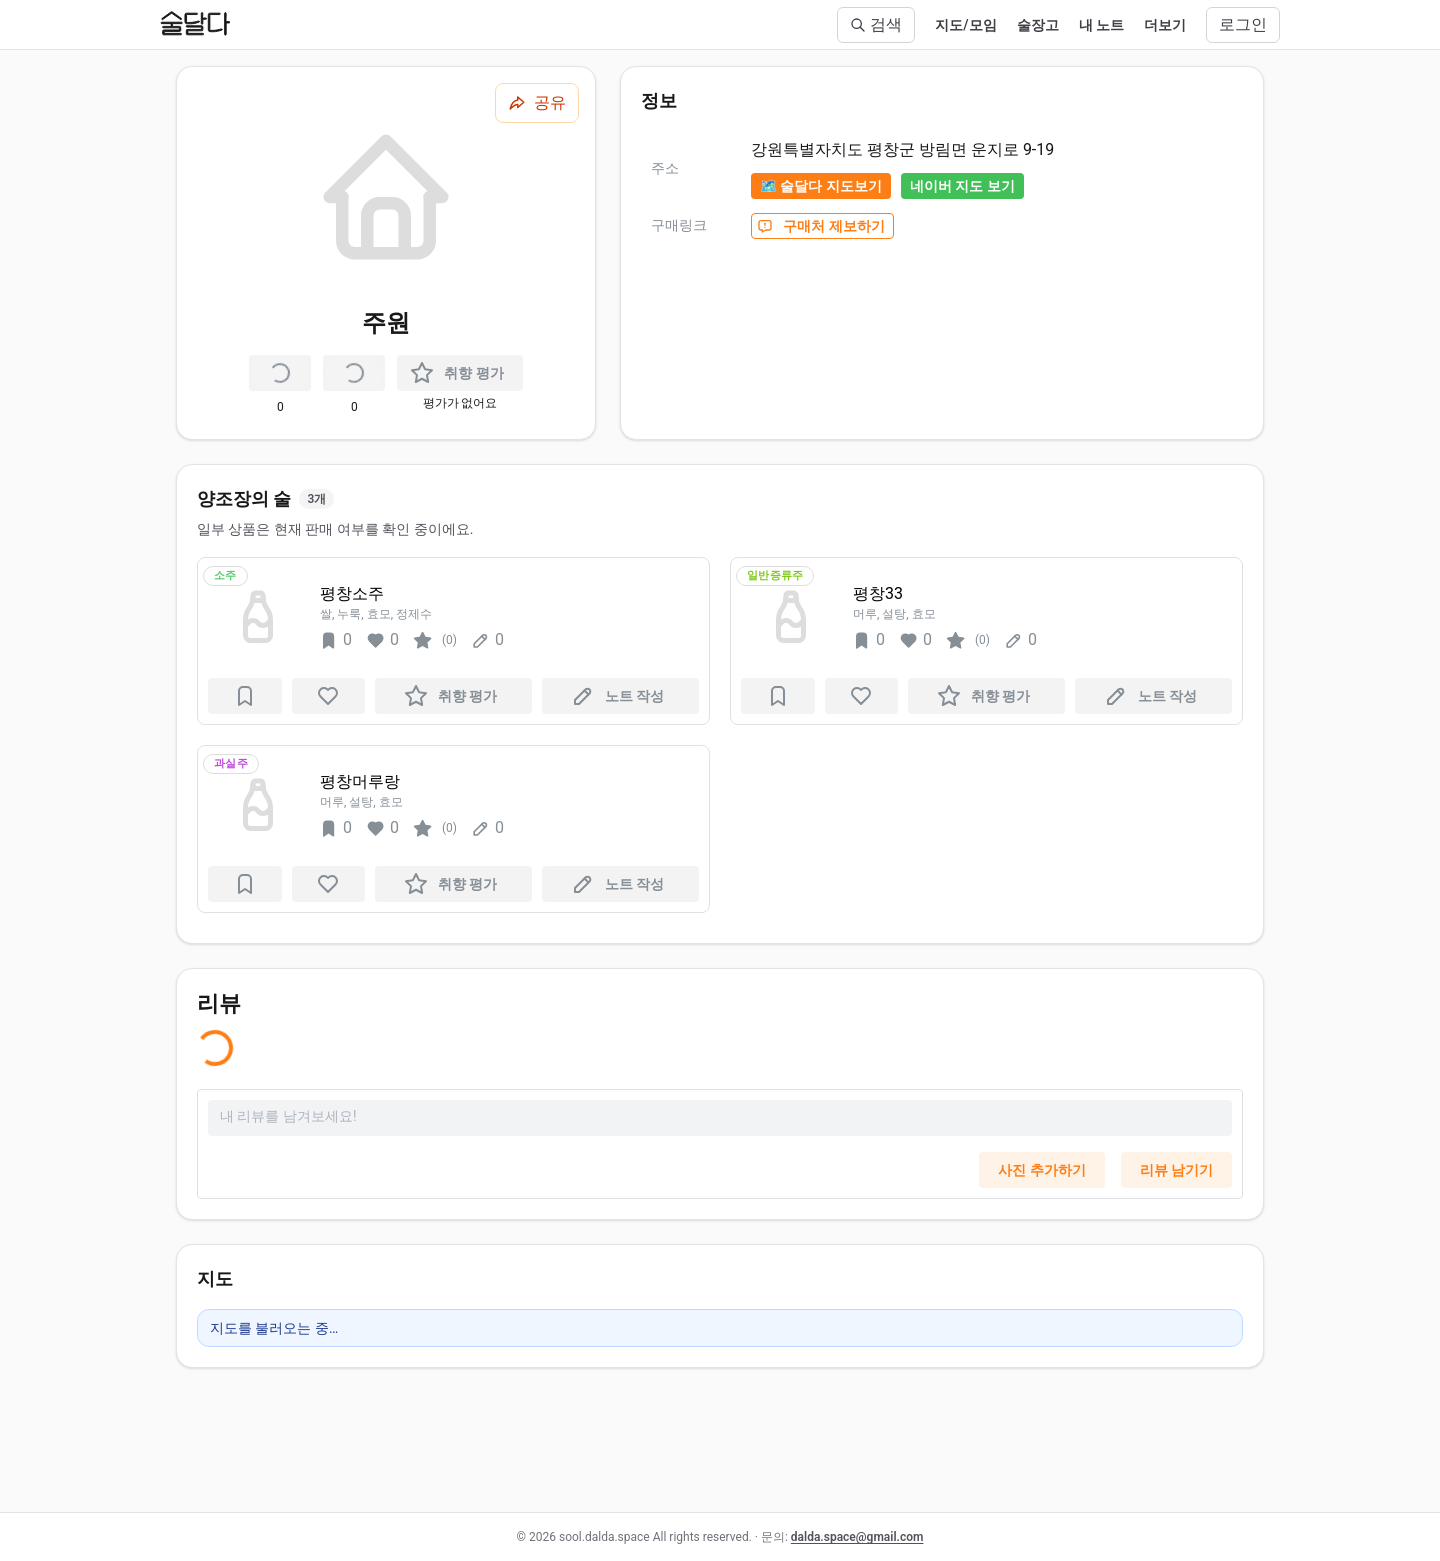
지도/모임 (965, 25)
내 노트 (1101, 25)
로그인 (1243, 24)
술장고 (1038, 25)
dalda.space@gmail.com (857, 1537)
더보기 (1165, 25)
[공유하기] (537, 103)
